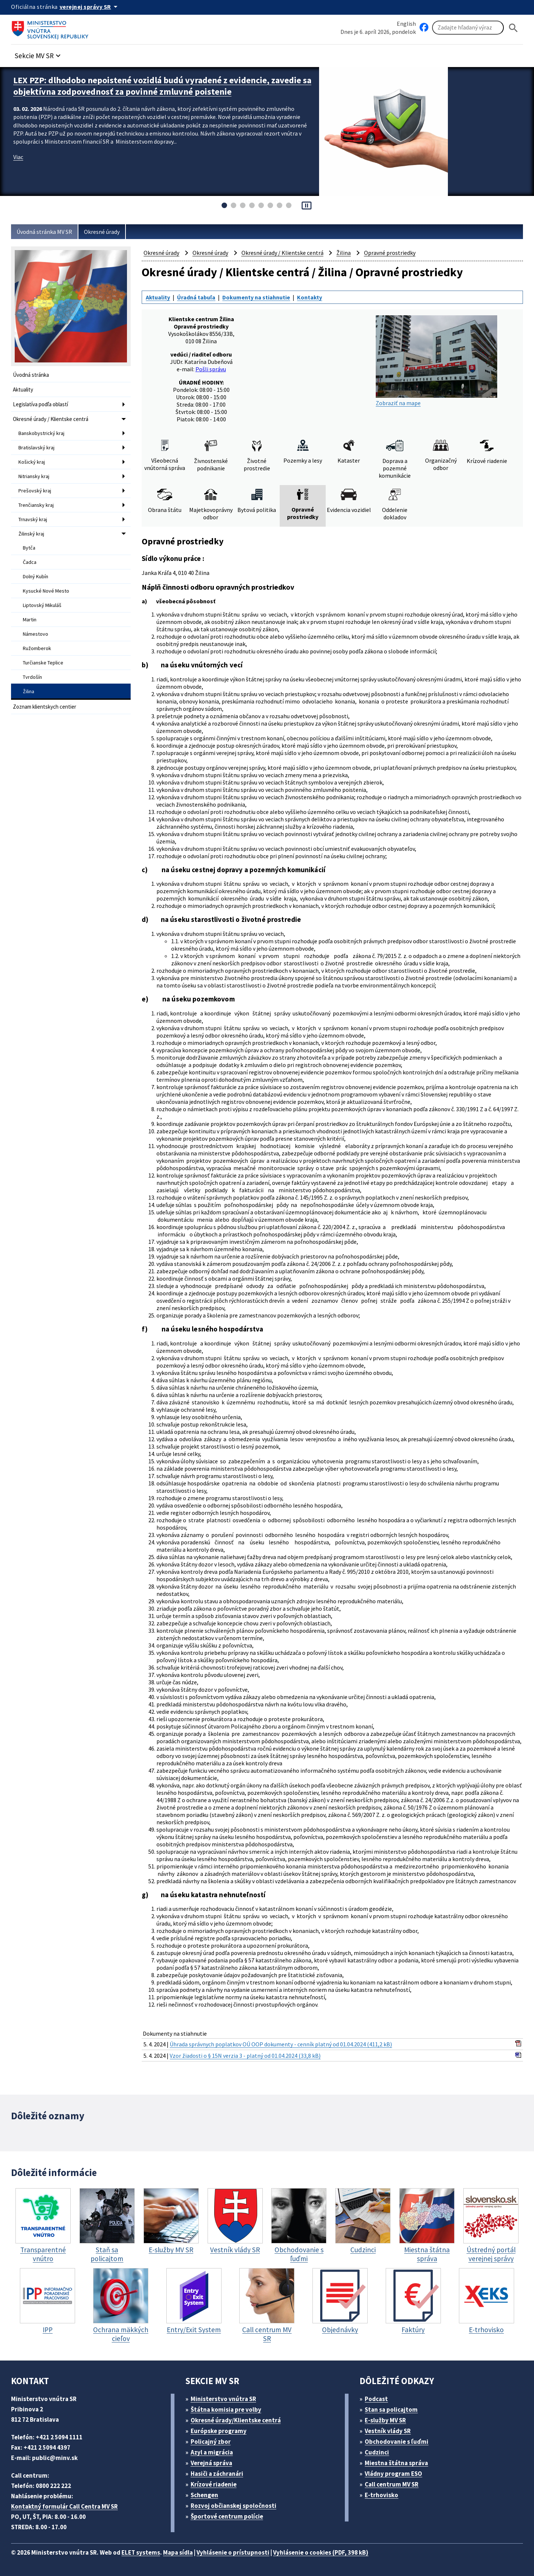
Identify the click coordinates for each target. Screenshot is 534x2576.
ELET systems (140, 2552)
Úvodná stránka (31, 374)
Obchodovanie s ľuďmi (396, 2442)
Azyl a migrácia (212, 2452)
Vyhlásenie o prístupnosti (233, 2552)
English (406, 23)
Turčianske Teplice (43, 662)
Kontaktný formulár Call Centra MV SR (64, 2506)
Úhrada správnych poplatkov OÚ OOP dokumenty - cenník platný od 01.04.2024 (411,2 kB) (281, 2044)
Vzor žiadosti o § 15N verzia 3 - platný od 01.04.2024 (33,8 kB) (245, 2055)
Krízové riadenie (214, 2484)
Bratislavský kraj (36, 447)
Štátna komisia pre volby (226, 2409)
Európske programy (219, 2431)
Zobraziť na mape (436, 361)
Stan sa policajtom (391, 2409)
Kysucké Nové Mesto (46, 590)
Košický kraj (31, 462)
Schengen (204, 2495)
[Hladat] (513, 27)
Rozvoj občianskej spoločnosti (233, 2506)
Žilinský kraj (31, 533)
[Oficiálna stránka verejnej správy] (90, 6)
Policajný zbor (211, 2442)
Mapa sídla (178, 2552)
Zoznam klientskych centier (44, 706)
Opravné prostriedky (389, 252)
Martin (29, 619)
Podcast (376, 2399)
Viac (18, 157)
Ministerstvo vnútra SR (223, 2399)
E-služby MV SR (385, 2420)
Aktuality (23, 389)
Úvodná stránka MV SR (44, 231)
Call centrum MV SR (391, 2484)
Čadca (29, 562)
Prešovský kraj (34, 490)
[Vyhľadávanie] (468, 28)
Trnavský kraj (32, 519)
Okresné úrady (102, 231)
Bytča (29, 547)
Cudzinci (377, 2452)
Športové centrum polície (227, 2516)
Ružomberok (37, 648)
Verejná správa (211, 2463)
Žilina (28, 691)
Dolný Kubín (35, 576)
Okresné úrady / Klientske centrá (50, 418)
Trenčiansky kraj (36, 505)
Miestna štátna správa (396, 2463)
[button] (38, 53)
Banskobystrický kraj (41, 433)
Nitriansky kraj (33, 476)
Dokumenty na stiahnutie (256, 297)
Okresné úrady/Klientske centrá (236, 2420)
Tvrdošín (32, 677)
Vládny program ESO (393, 2474)
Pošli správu (210, 369)
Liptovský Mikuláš (42, 605)
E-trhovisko (381, 2495)
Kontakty (309, 297)
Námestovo (35, 634)
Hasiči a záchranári (217, 2474)
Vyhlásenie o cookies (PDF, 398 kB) (320, 2552)
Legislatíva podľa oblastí (40, 404)
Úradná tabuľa (196, 297)
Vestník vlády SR (388, 2431)
